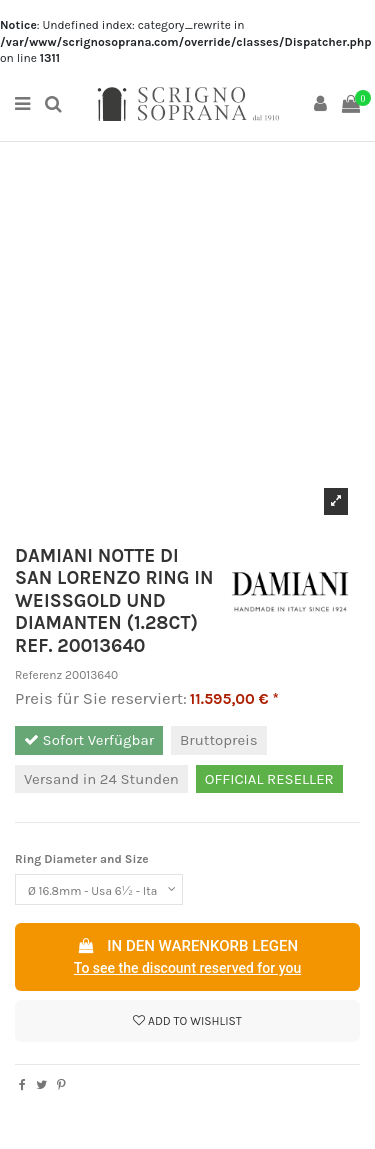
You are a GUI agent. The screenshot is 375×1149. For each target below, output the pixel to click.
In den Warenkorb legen (187, 958)
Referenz (38, 675)
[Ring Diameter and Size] (99, 890)
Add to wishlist (187, 1021)
